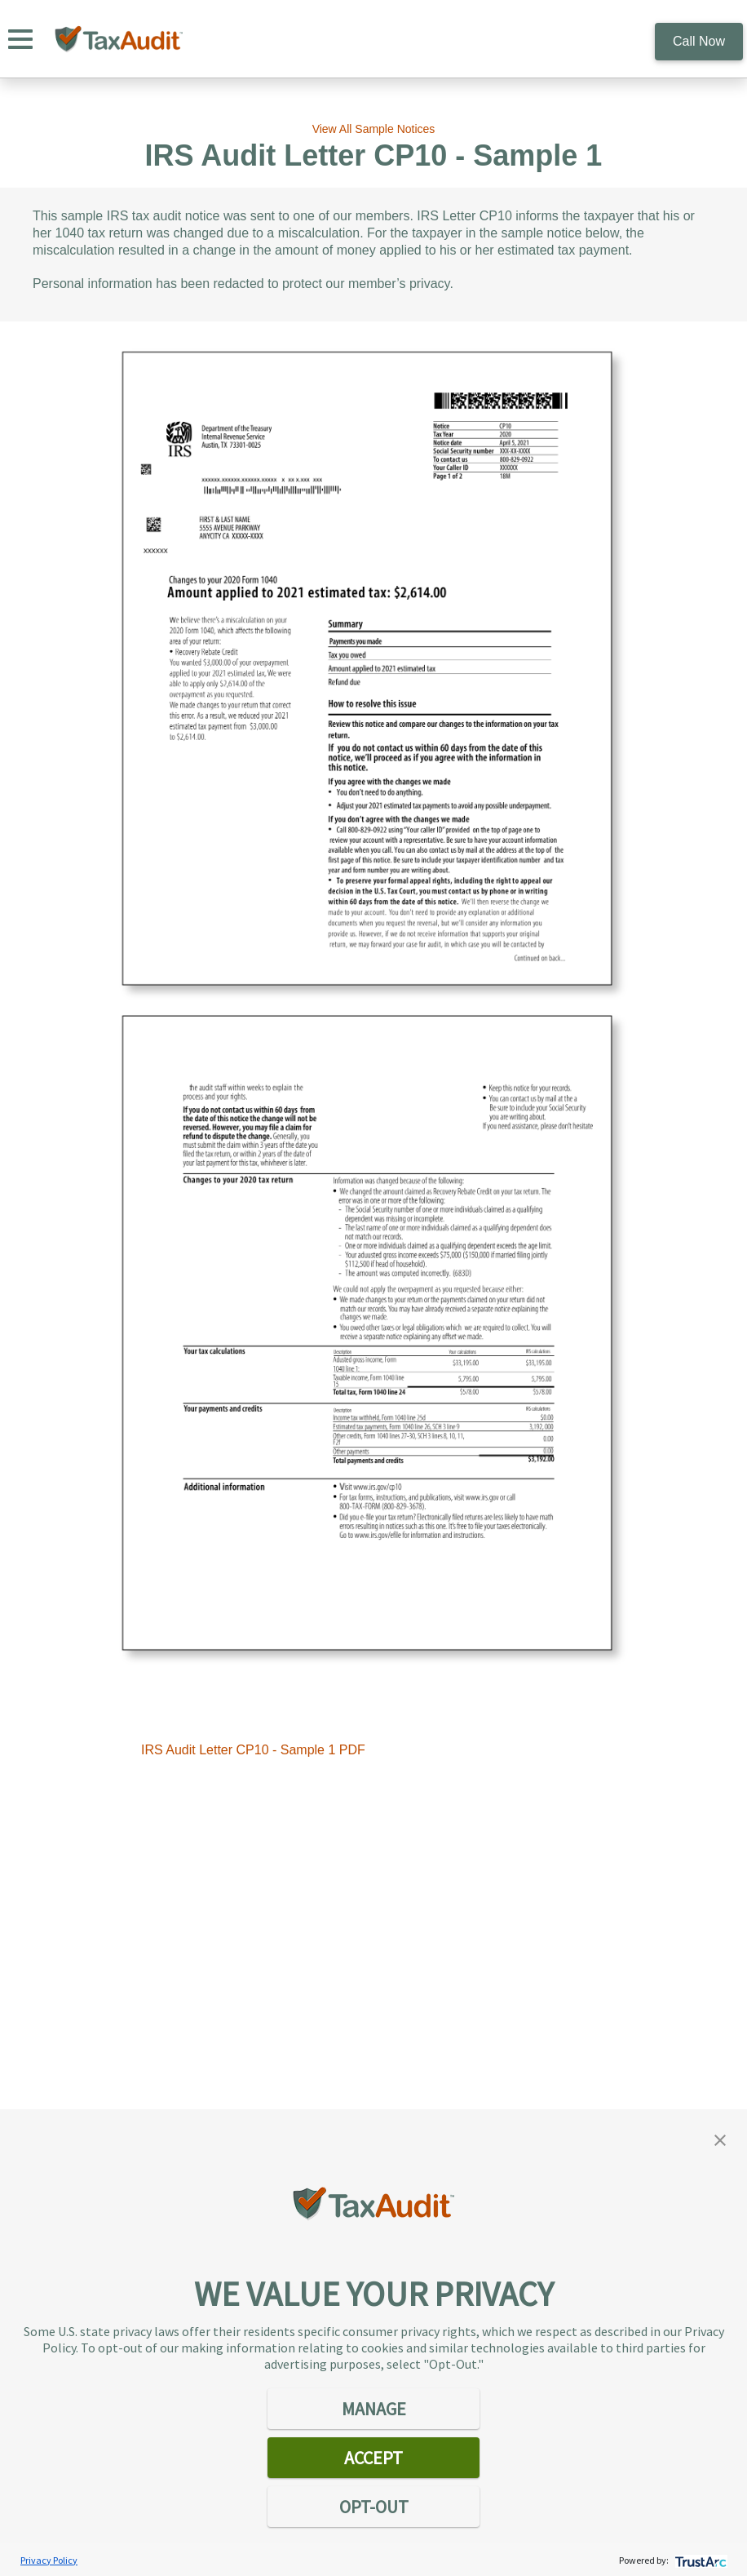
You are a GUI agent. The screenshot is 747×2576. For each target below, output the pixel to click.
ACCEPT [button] (373, 2457)
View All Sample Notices (373, 128)
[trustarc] (699, 2560)
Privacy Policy (48, 2560)
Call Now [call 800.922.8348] (699, 41)
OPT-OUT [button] (374, 2506)
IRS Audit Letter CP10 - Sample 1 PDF (253, 1750)
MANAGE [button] (374, 2408)
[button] (720, 2138)
